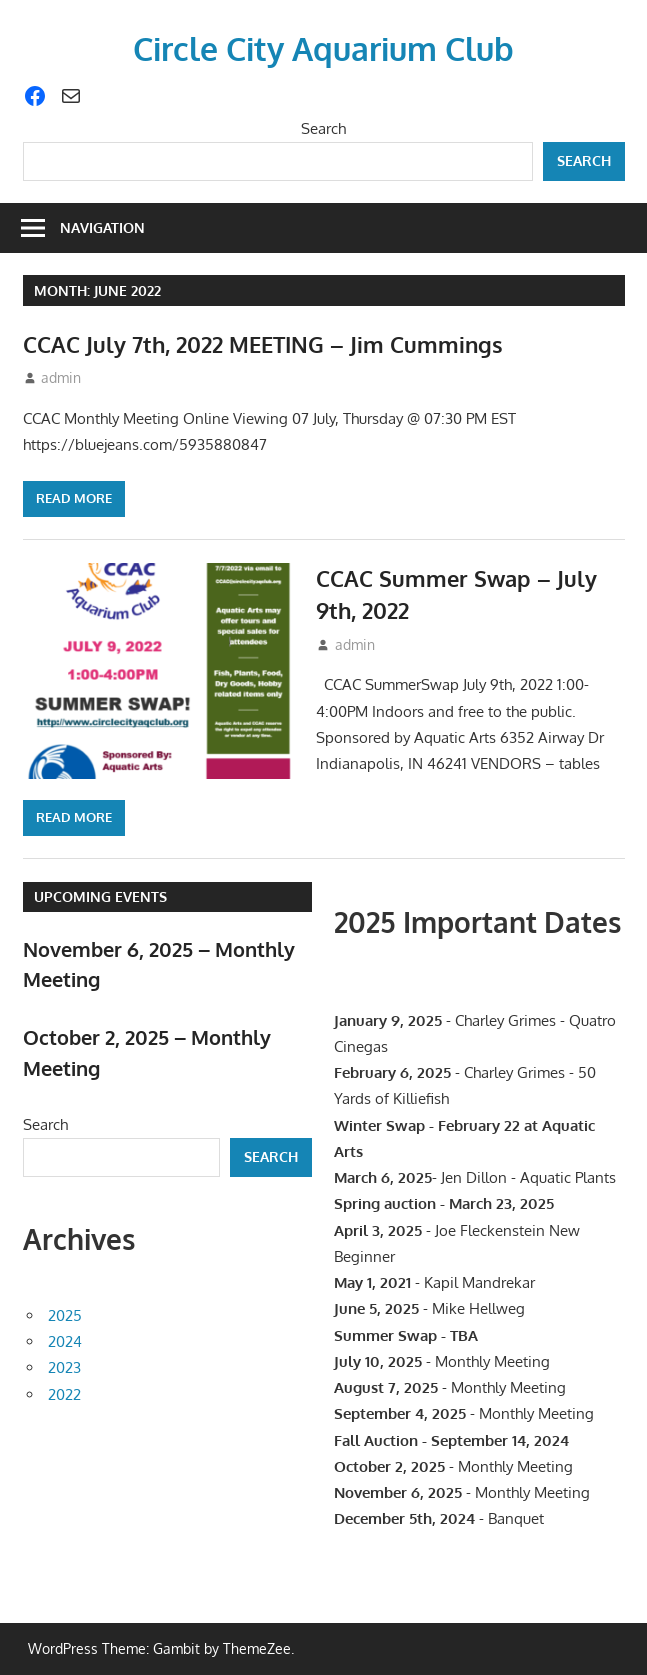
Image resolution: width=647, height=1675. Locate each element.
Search (323, 128)
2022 (64, 1394)
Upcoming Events (100, 896)
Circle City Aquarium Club (323, 48)
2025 (65, 1315)
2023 (64, 1367)
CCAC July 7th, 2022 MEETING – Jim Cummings (263, 344)
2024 (65, 1341)
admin (61, 377)
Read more (74, 498)
